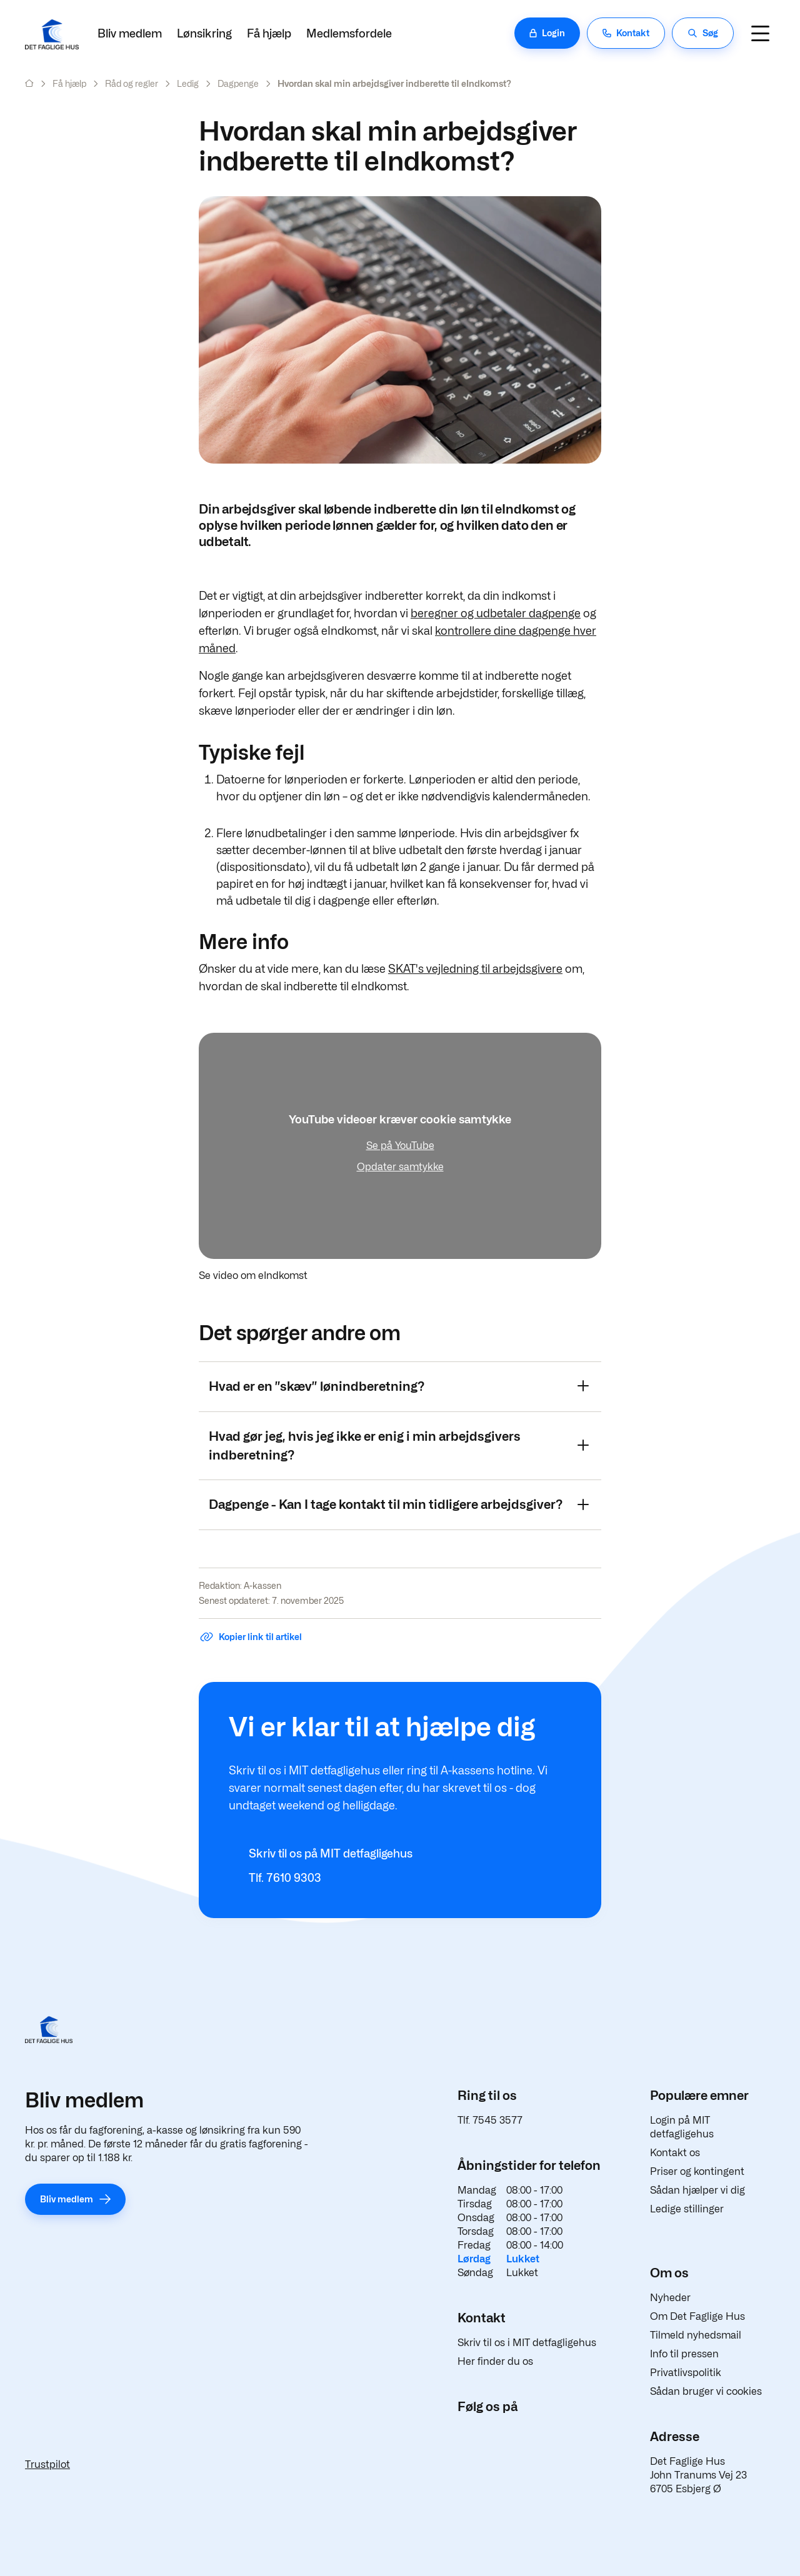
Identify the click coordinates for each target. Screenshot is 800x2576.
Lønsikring (204, 33)
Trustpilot (47, 2464)
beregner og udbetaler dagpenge (496, 613)
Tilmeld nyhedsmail (695, 2335)
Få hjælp (269, 33)
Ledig (188, 83)
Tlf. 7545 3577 (490, 2120)
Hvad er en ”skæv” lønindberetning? (399, 1386)
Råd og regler (131, 83)
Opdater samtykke (400, 1167)
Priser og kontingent (697, 2171)
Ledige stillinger (687, 2209)
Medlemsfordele (349, 33)
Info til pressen (684, 2354)
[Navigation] (760, 33)
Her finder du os (495, 2361)
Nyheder (670, 2298)
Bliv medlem (130, 33)
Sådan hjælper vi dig (697, 2190)
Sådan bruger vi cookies (706, 2391)
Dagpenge (238, 83)
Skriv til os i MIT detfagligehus (527, 2343)
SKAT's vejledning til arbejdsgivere (475, 968)
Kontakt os (675, 2153)
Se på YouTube (400, 1145)
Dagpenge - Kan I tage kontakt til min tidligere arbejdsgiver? (399, 1504)
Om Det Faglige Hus (697, 2316)
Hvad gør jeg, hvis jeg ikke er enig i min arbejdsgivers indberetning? (399, 1446)
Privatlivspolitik (685, 2373)
